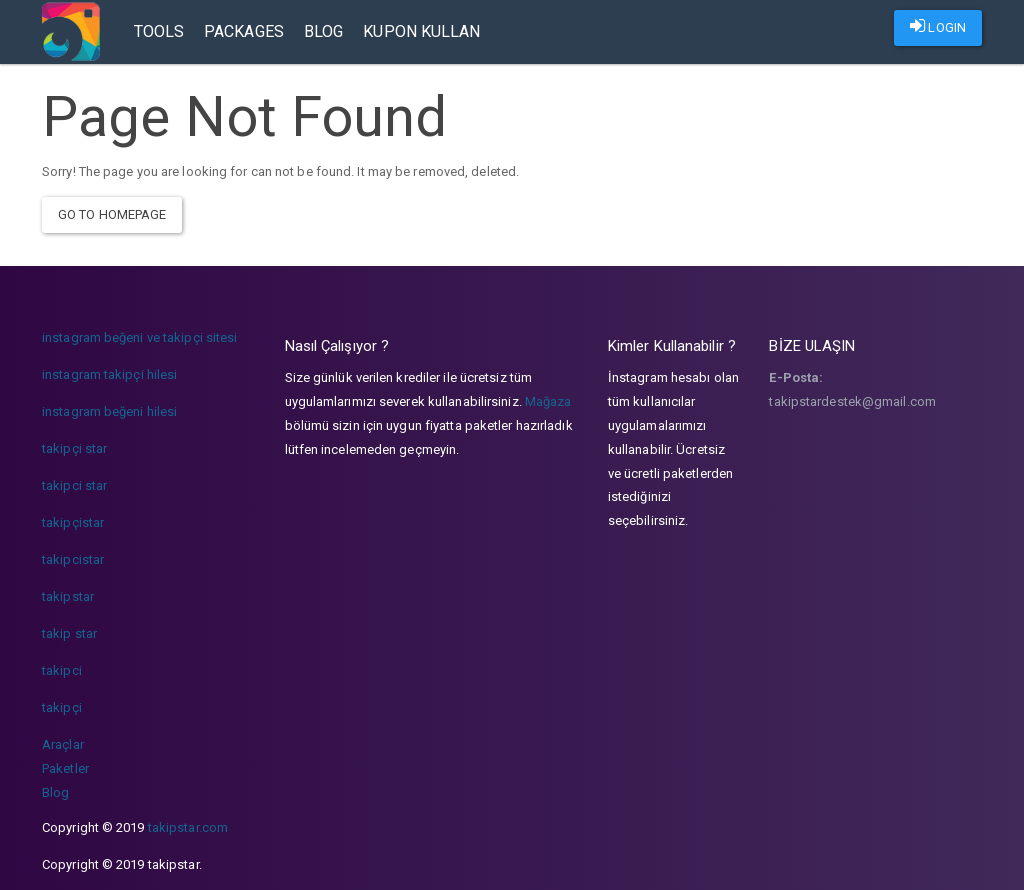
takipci (62, 670)
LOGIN (938, 26)
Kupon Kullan (421, 31)
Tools (159, 31)
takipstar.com (188, 827)
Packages (244, 31)
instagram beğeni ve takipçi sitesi (139, 337)
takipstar (68, 596)
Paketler (65, 768)
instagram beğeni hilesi (109, 411)
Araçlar (63, 744)
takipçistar (73, 522)
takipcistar (73, 559)
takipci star (74, 485)
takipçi (62, 707)
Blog (323, 31)
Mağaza (548, 401)
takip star (69, 633)
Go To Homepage (112, 214)
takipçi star (74, 448)
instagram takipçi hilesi (109, 374)
